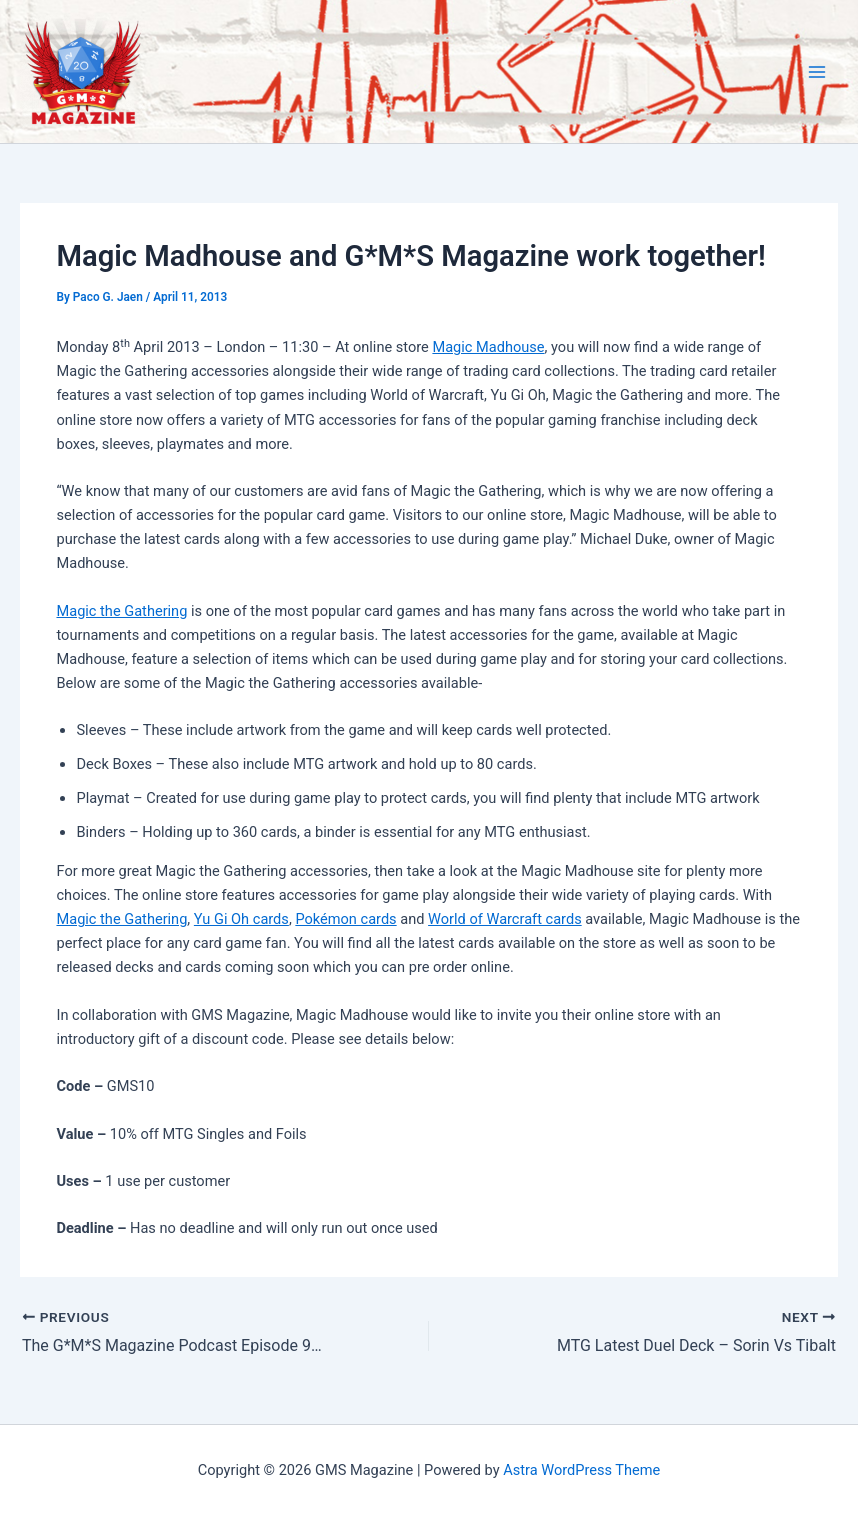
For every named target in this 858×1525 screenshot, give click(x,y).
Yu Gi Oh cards (241, 919)
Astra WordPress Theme (581, 1470)
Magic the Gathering (121, 611)
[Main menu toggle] (817, 72)
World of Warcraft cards (505, 919)
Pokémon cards (345, 919)
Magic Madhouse (488, 347)
